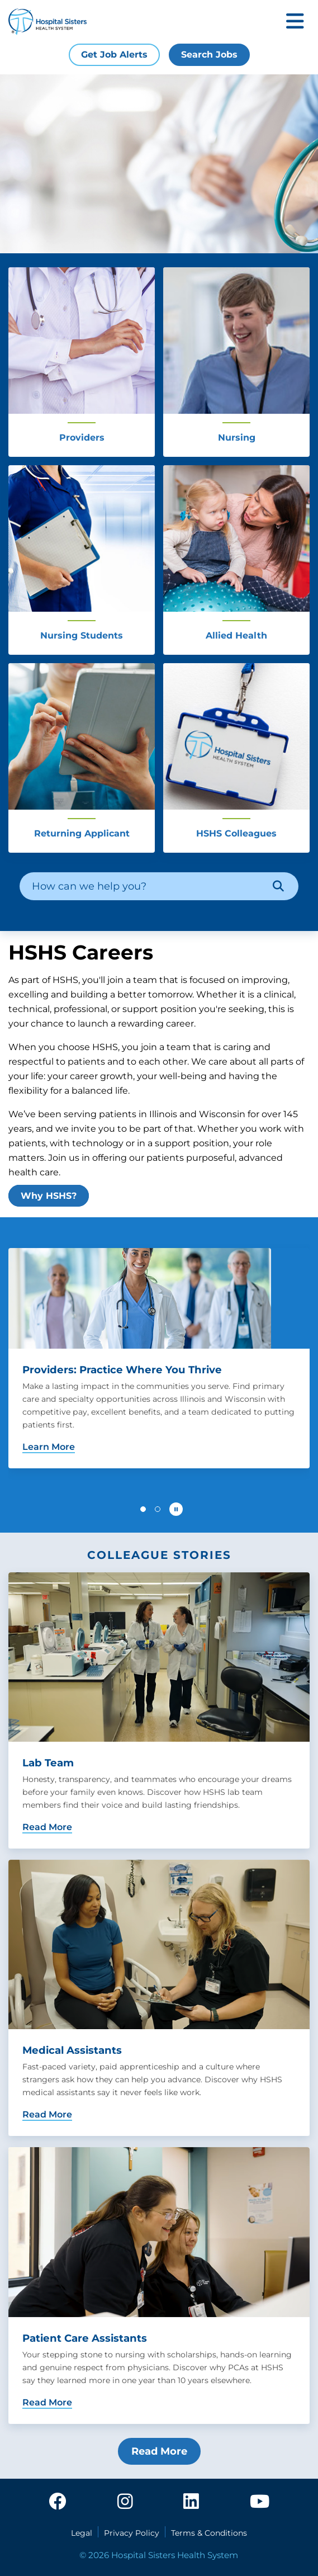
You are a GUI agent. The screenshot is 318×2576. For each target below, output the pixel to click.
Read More (159, 2451)
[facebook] (58, 2502)
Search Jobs (209, 54)
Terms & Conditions (209, 2533)
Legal (81, 2533)
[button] (143, 1509)
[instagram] (125, 2502)
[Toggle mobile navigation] (295, 22)
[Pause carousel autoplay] (176, 1509)
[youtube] (259, 2502)
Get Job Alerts (114, 54)
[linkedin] (191, 2502)
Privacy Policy (131, 2533)
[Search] (278, 886)
